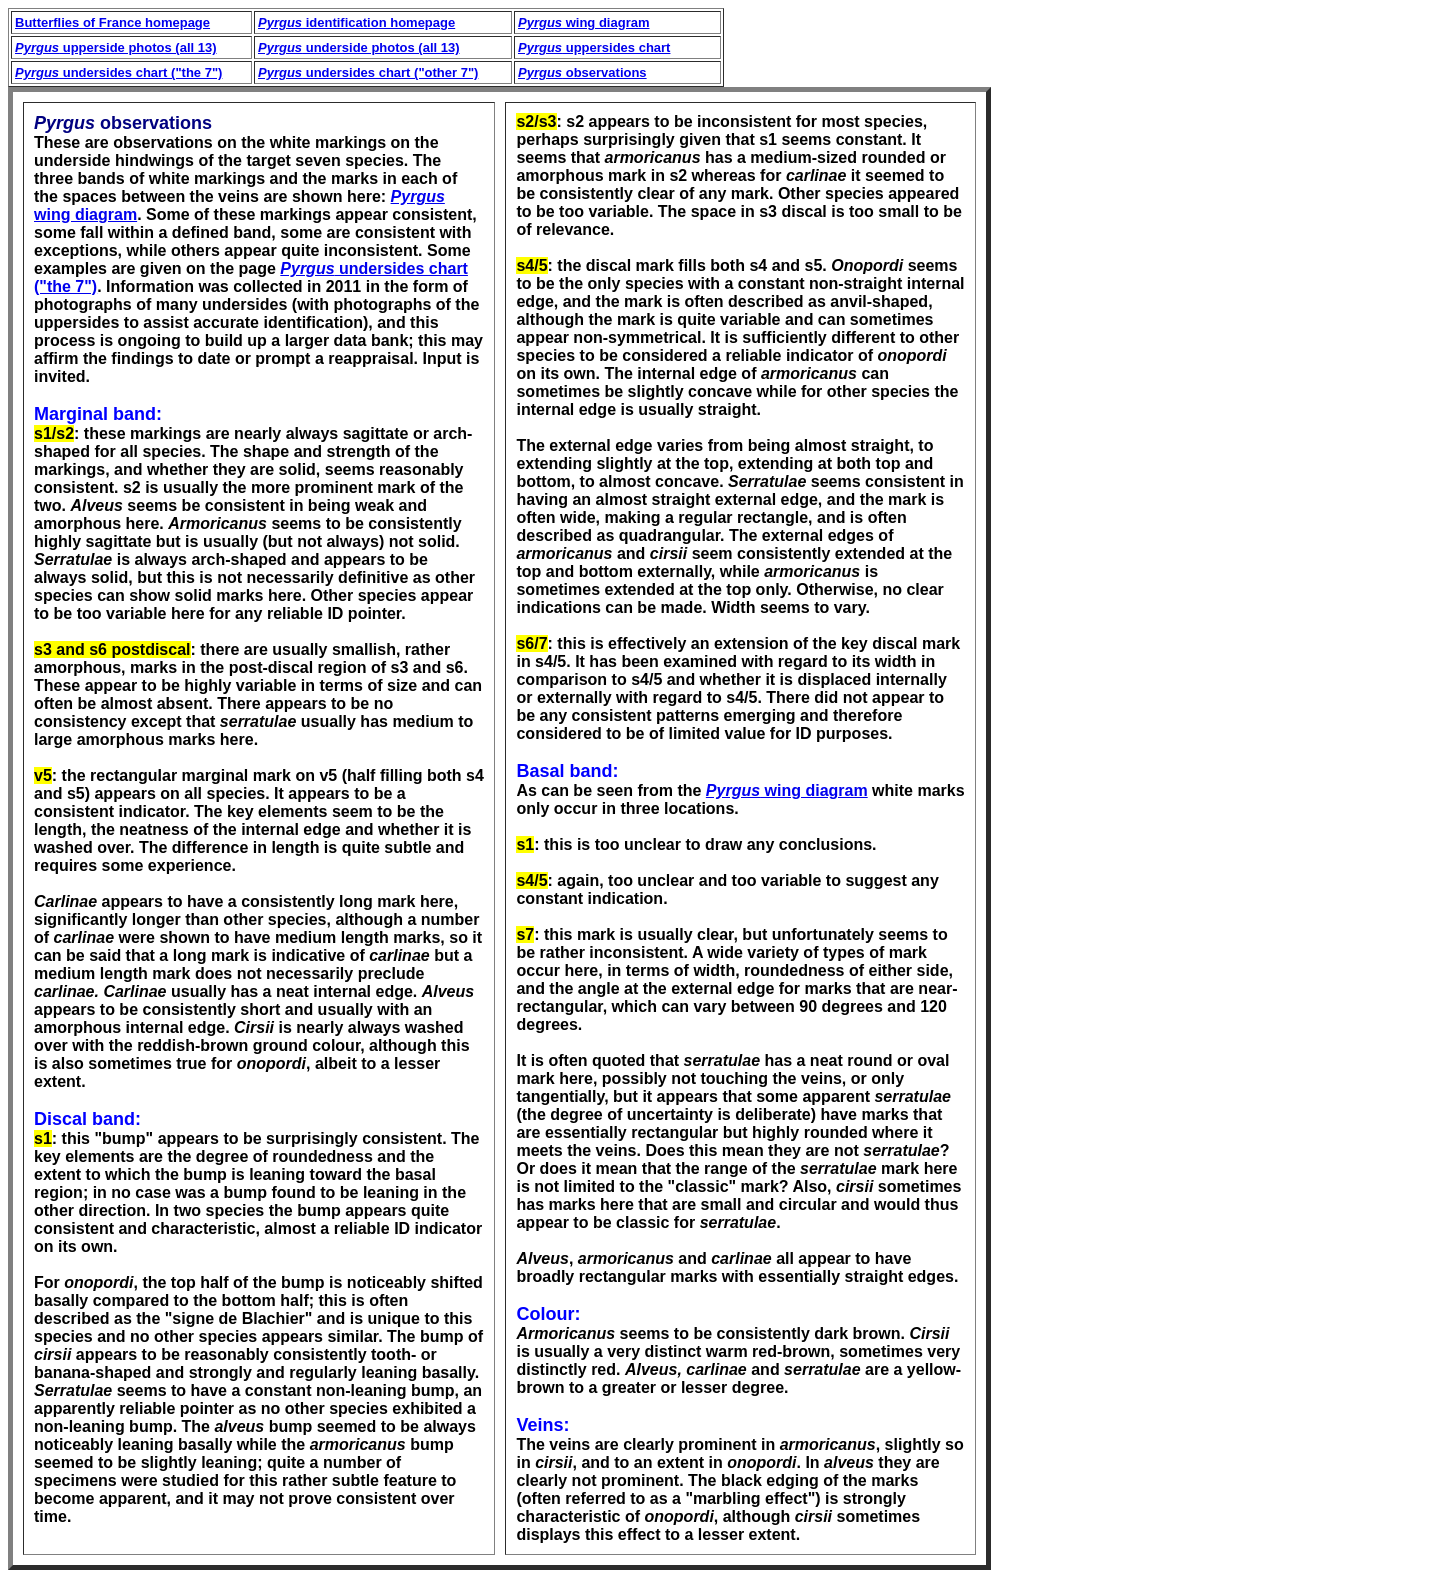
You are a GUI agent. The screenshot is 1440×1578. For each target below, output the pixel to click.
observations (582, 72)
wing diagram (583, 22)
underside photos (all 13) (359, 47)
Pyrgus (733, 790)
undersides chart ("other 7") (368, 72)
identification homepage (356, 22)
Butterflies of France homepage (112, 22)
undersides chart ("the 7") (118, 72)
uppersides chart (594, 47)
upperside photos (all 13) (116, 47)
